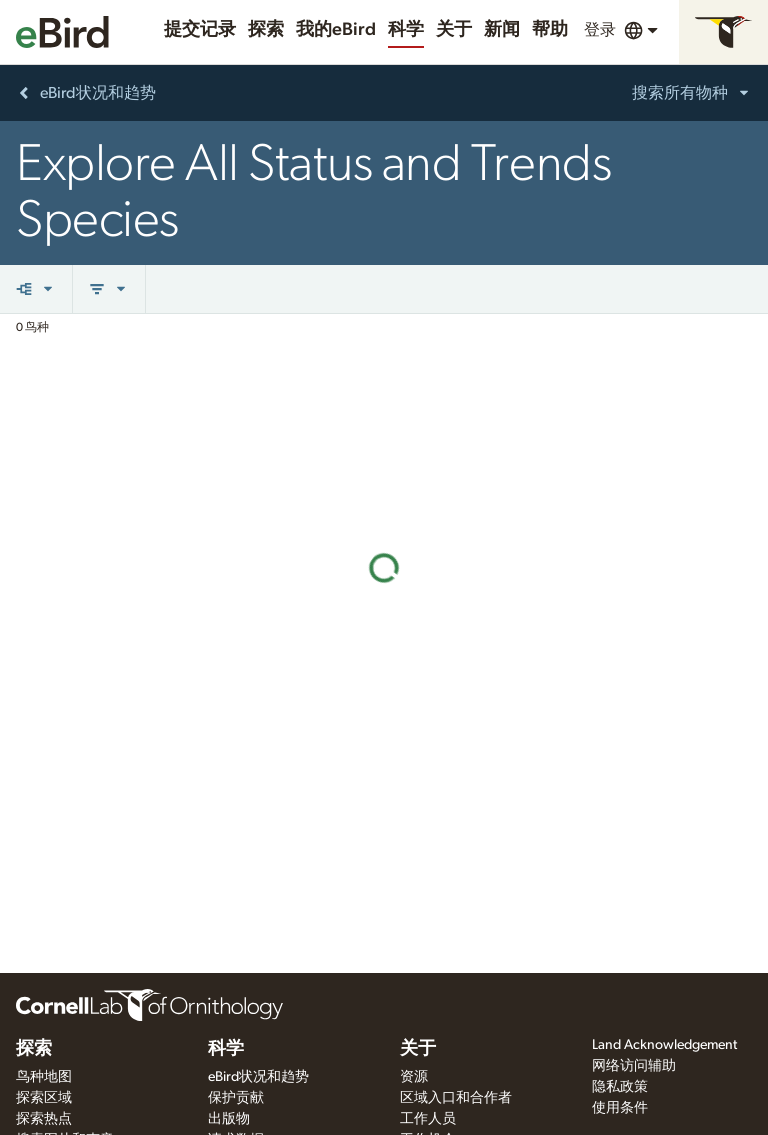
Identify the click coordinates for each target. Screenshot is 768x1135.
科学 (406, 30)
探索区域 (44, 1098)
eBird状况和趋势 (258, 1077)
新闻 (502, 30)
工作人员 (428, 1119)
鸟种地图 (44, 1077)
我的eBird (336, 30)
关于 (454, 30)
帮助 (550, 30)
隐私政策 (620, 1087)
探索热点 (44, 1119)
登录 (600, 30)
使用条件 (620, 1108)
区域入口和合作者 (456, 1098)
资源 (414, 1077)
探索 (266, 30)
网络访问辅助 (634, 1066)
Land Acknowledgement (664, 1045)
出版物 (229, 1119)
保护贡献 (236, 1098)
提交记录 (200, 30)
